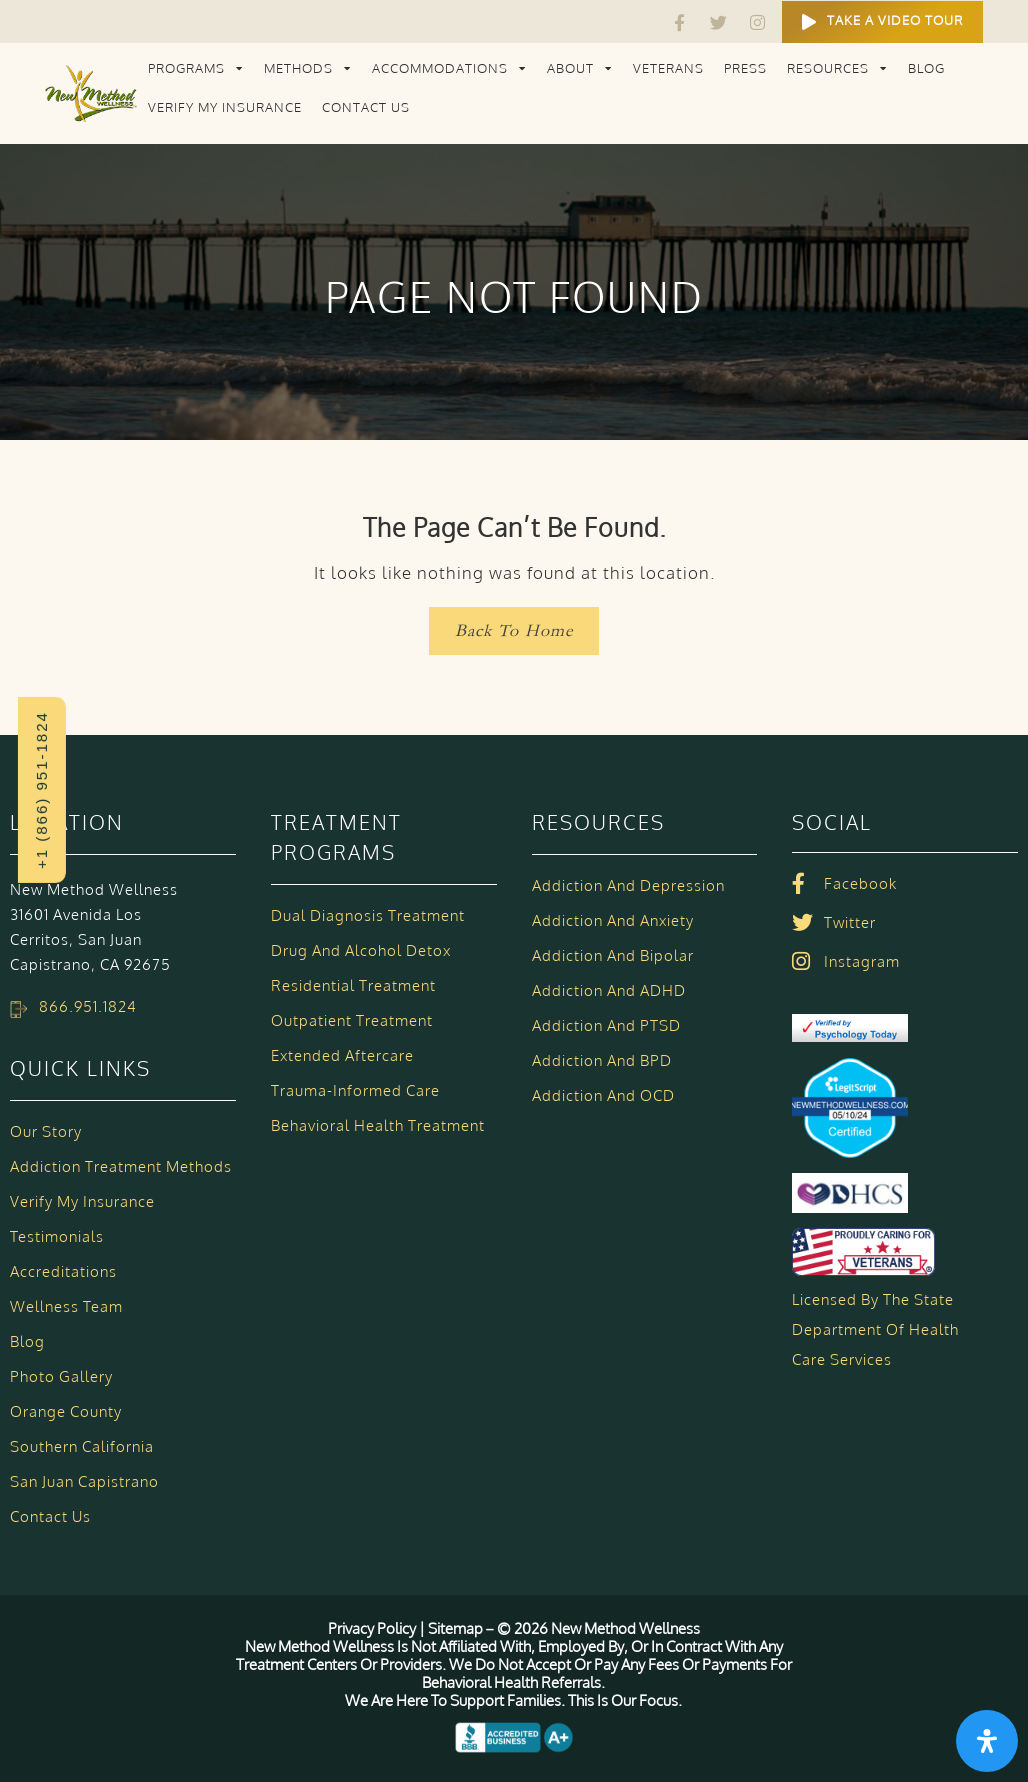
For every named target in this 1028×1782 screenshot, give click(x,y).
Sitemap (455, 1628)
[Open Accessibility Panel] (987, 1741)
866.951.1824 (88, 1006)
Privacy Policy (373, 1628)
